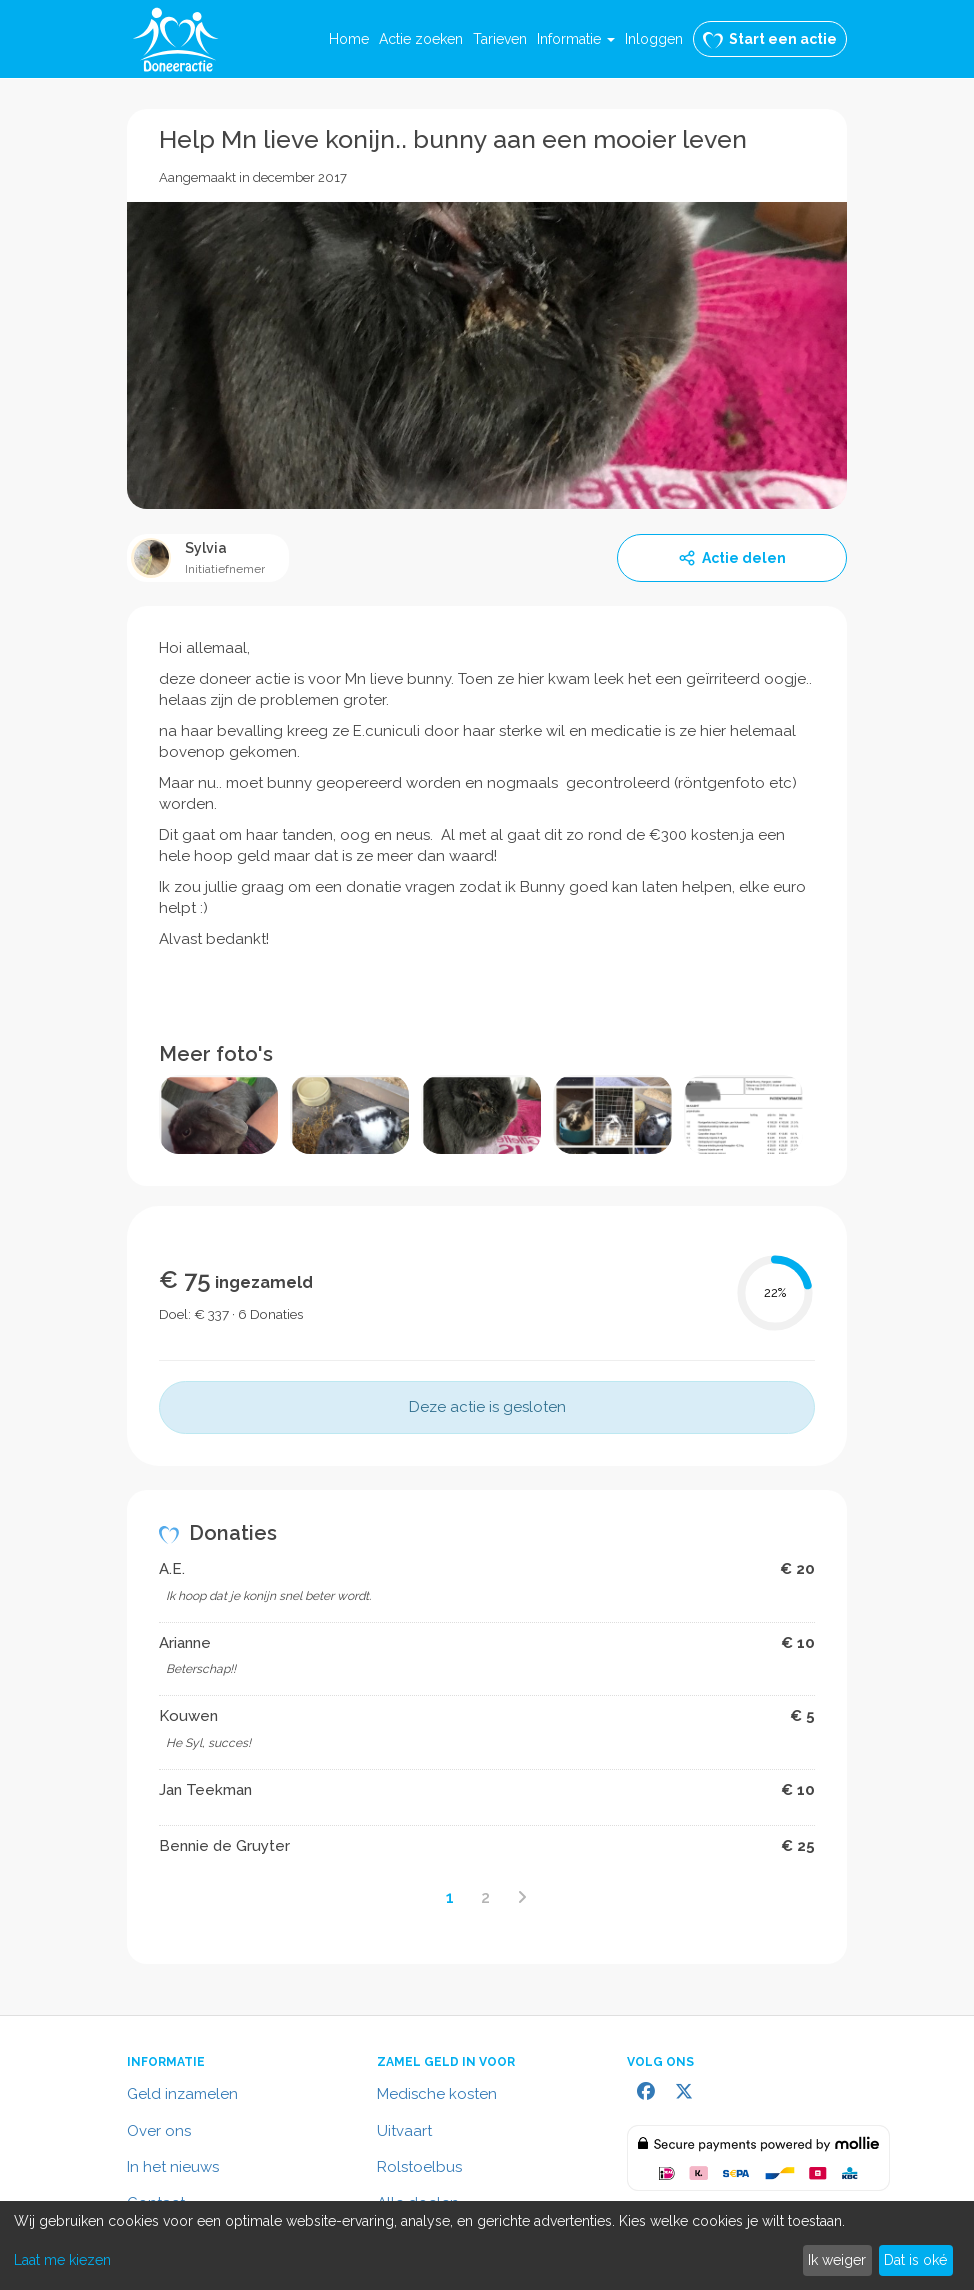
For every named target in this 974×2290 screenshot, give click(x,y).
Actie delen (732, 558)
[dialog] (487, 2245)
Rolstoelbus (419, 2167)
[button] (576, 39)
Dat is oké (915, 2260)
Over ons (159, 2131)
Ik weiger (837, 2260)
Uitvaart (404, 2131)
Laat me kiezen (62, 2260)
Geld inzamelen (182, 2094)
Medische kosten (437, 2094)
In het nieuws (173, 2167)
